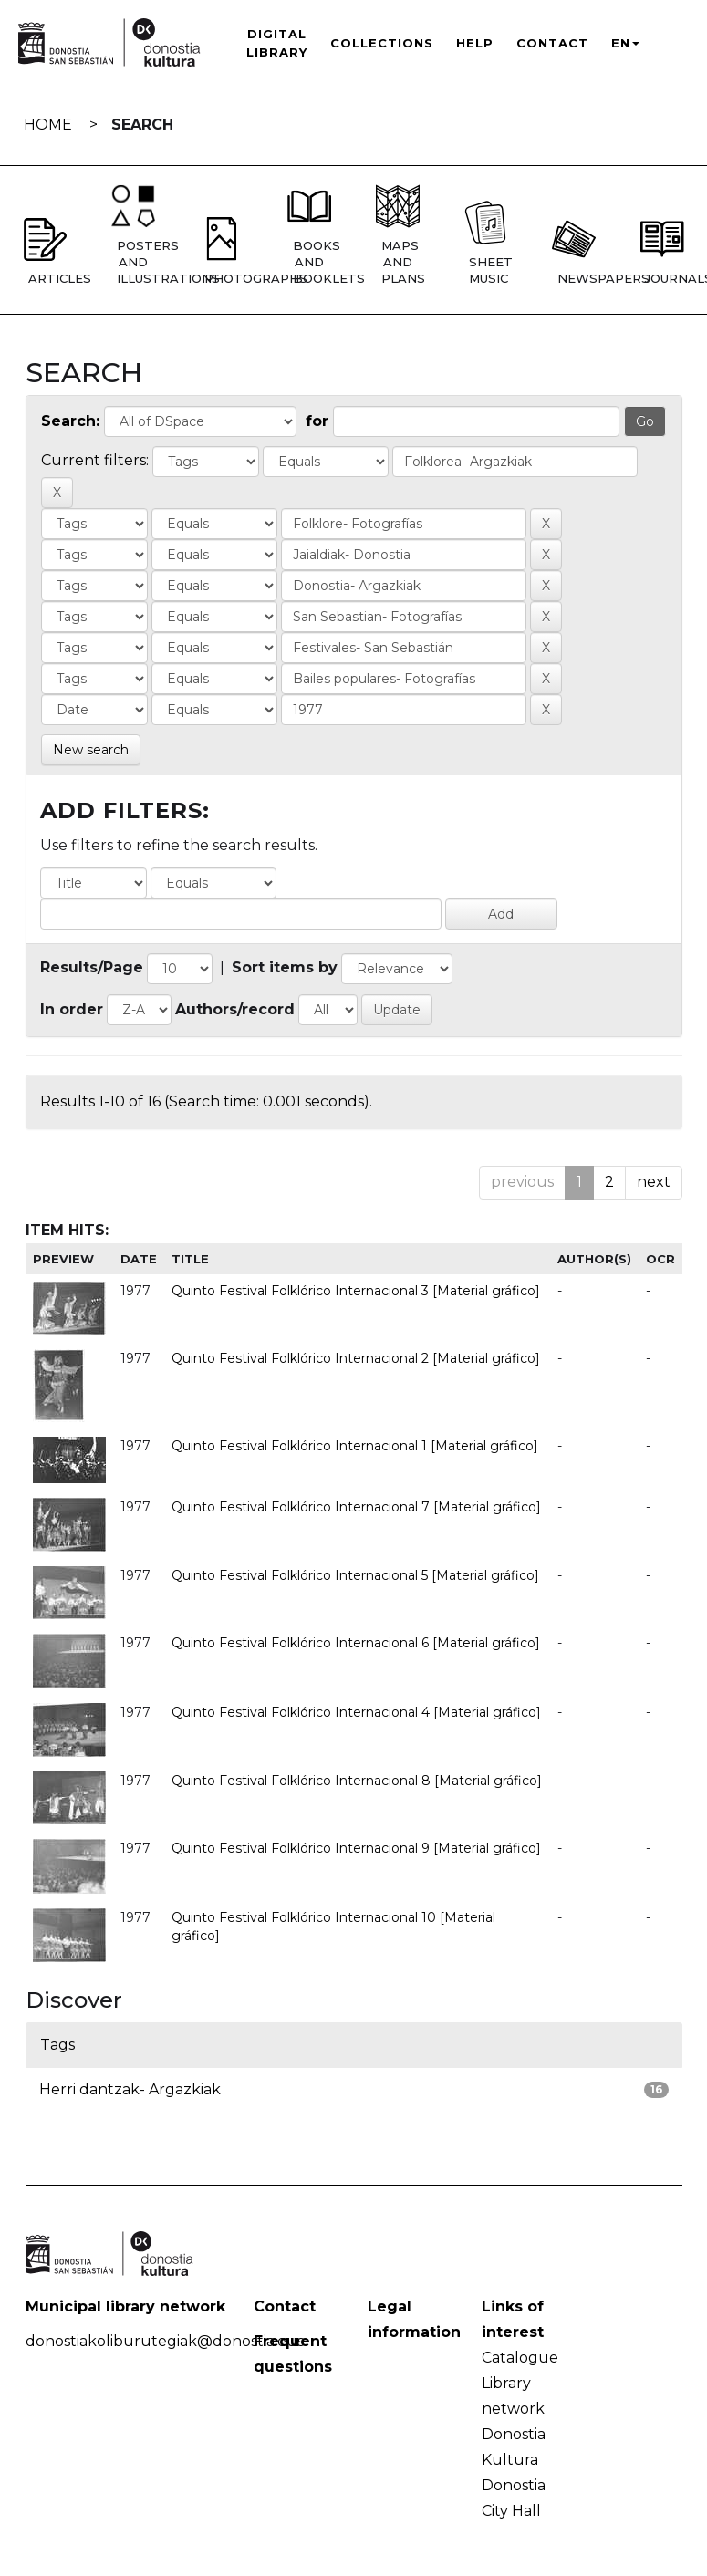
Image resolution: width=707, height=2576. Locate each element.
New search (91, 750)
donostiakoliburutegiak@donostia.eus (165, 2341)
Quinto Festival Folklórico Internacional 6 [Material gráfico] (356, 1643)
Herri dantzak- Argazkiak (130, 2089)
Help (475, 43)
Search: (70, 421)
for (317, 421)
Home (48, 124)
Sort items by (285, 967)
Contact (552, 43)
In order (71, 1009)
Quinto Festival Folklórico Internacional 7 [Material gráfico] (356, 1507)
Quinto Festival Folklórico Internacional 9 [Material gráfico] (356, 1848)
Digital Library (276, 42)
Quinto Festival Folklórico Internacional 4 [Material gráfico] (356, 1712)
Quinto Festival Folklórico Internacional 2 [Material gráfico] (356, 1358)
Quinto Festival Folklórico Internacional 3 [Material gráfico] (356, 1291)
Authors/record (235, 1009)
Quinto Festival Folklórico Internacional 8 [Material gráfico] (357, 1780)
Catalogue (520, 2357)
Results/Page (91, 967)
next (654, 1181)
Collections (381, 43)
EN (625, 43)
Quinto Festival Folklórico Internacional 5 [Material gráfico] (355, 1575)
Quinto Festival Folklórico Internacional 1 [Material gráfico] (355, 1446)
